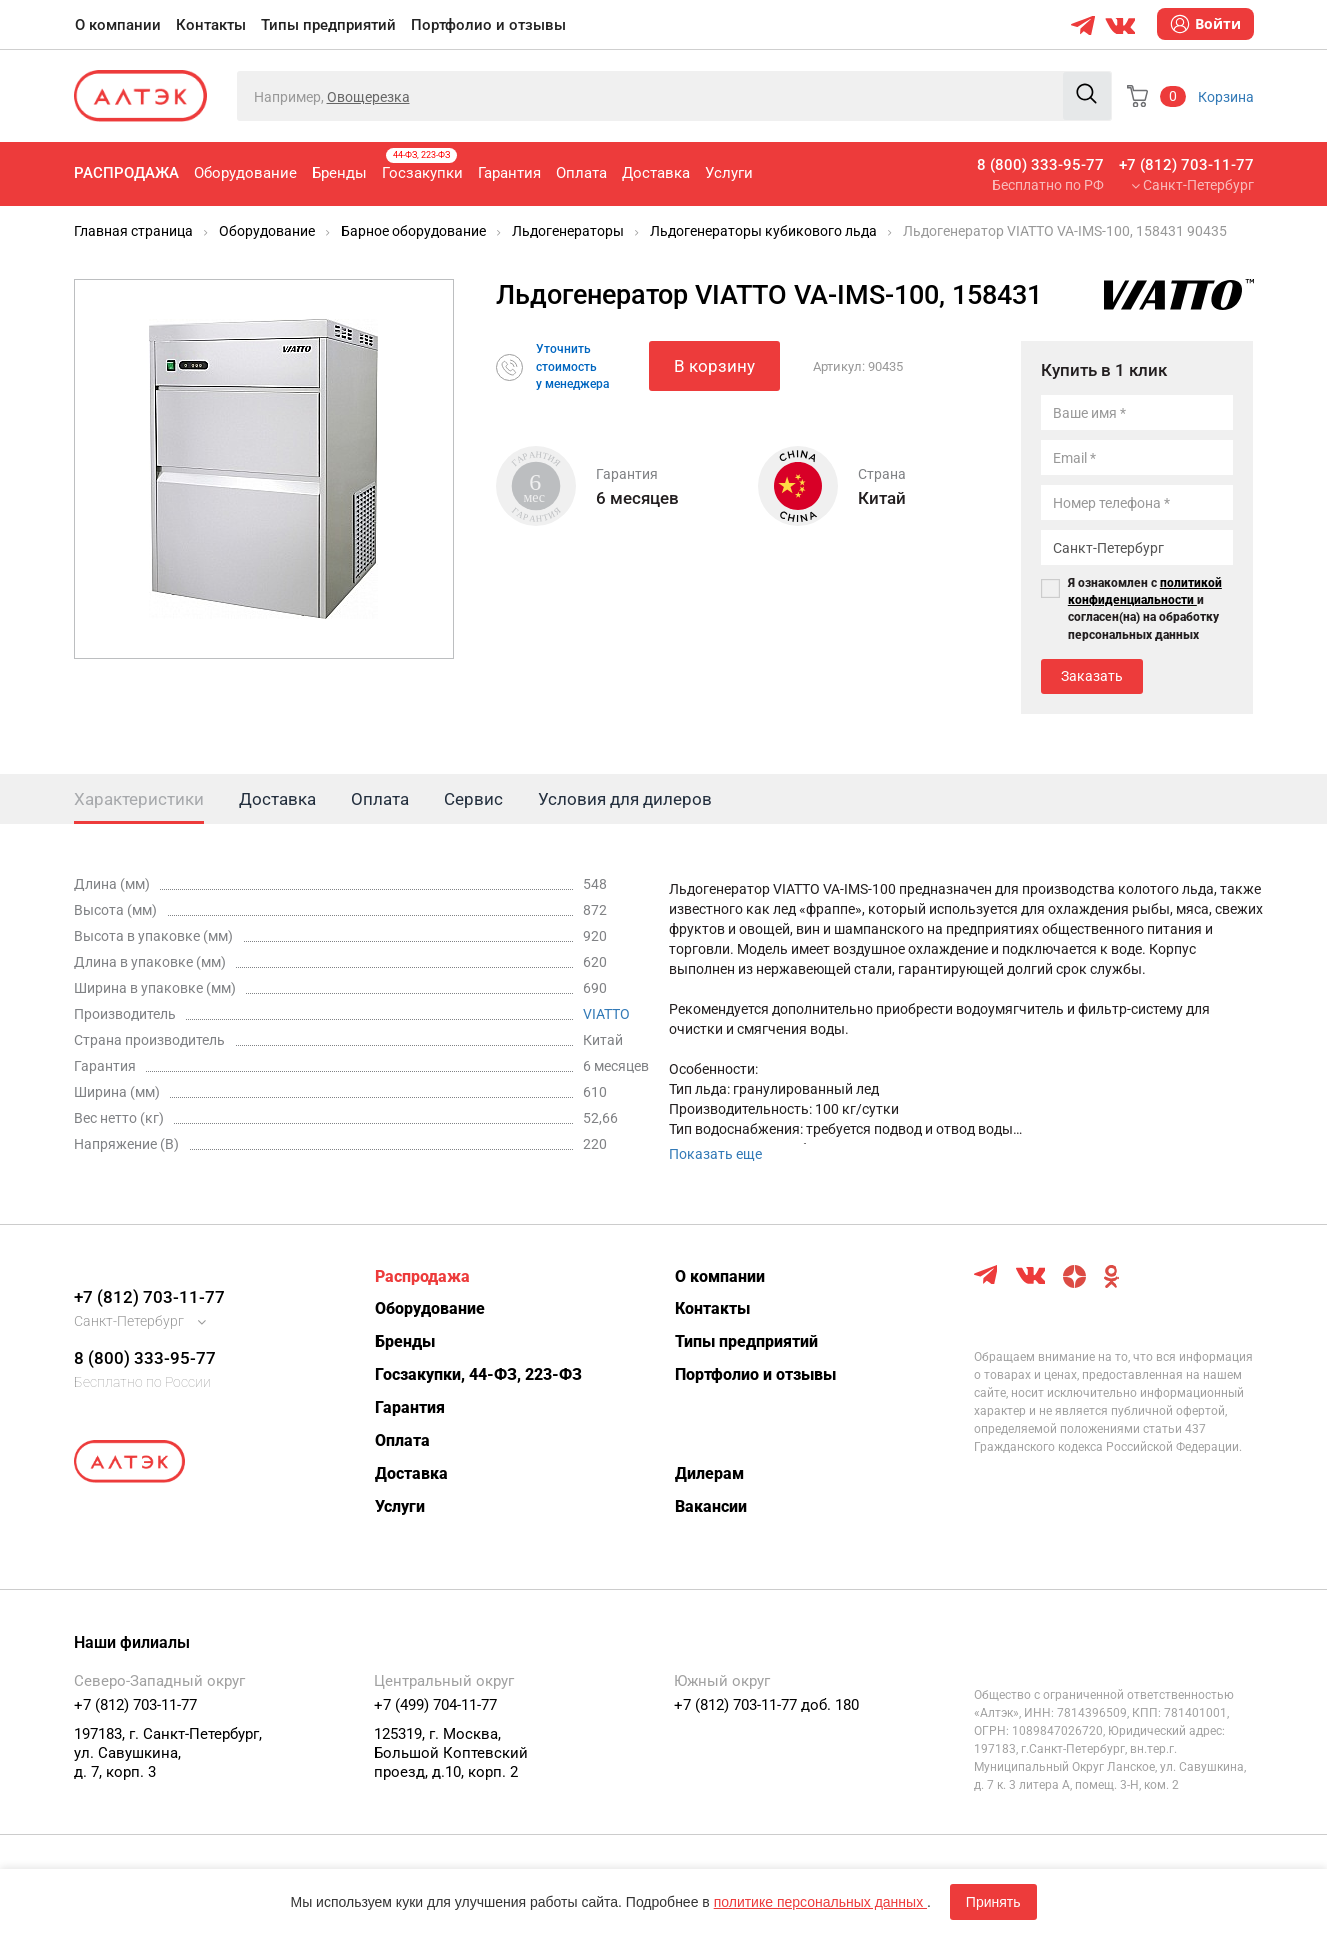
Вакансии (711, 1506)
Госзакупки (422, 165)
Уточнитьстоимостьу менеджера (572, 366)
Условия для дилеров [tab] (625, 799)
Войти (1205, 24)
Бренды (339, 173)
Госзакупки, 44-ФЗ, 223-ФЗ (478, 1374)
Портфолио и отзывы (488, 25)
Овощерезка (368, 97)
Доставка (656, 173)
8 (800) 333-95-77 (1040, 165)
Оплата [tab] (380, 799)
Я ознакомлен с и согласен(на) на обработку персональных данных (1145, 608)
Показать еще (715, 1154)
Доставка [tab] (277, 799)
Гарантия (509, 173)
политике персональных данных (820, 1902)
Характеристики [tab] (139, 799)
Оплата (581, 173)
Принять (993, 1902)
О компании (118, 25)
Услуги (729, 173)
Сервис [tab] (473, 799)
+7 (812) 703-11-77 (1186, 165)
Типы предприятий (328, 25)
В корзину (714, 366)
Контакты (211, 25)
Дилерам (709, 1473)
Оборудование (245, 173)
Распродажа (126, 173)
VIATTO (606, 1014)
